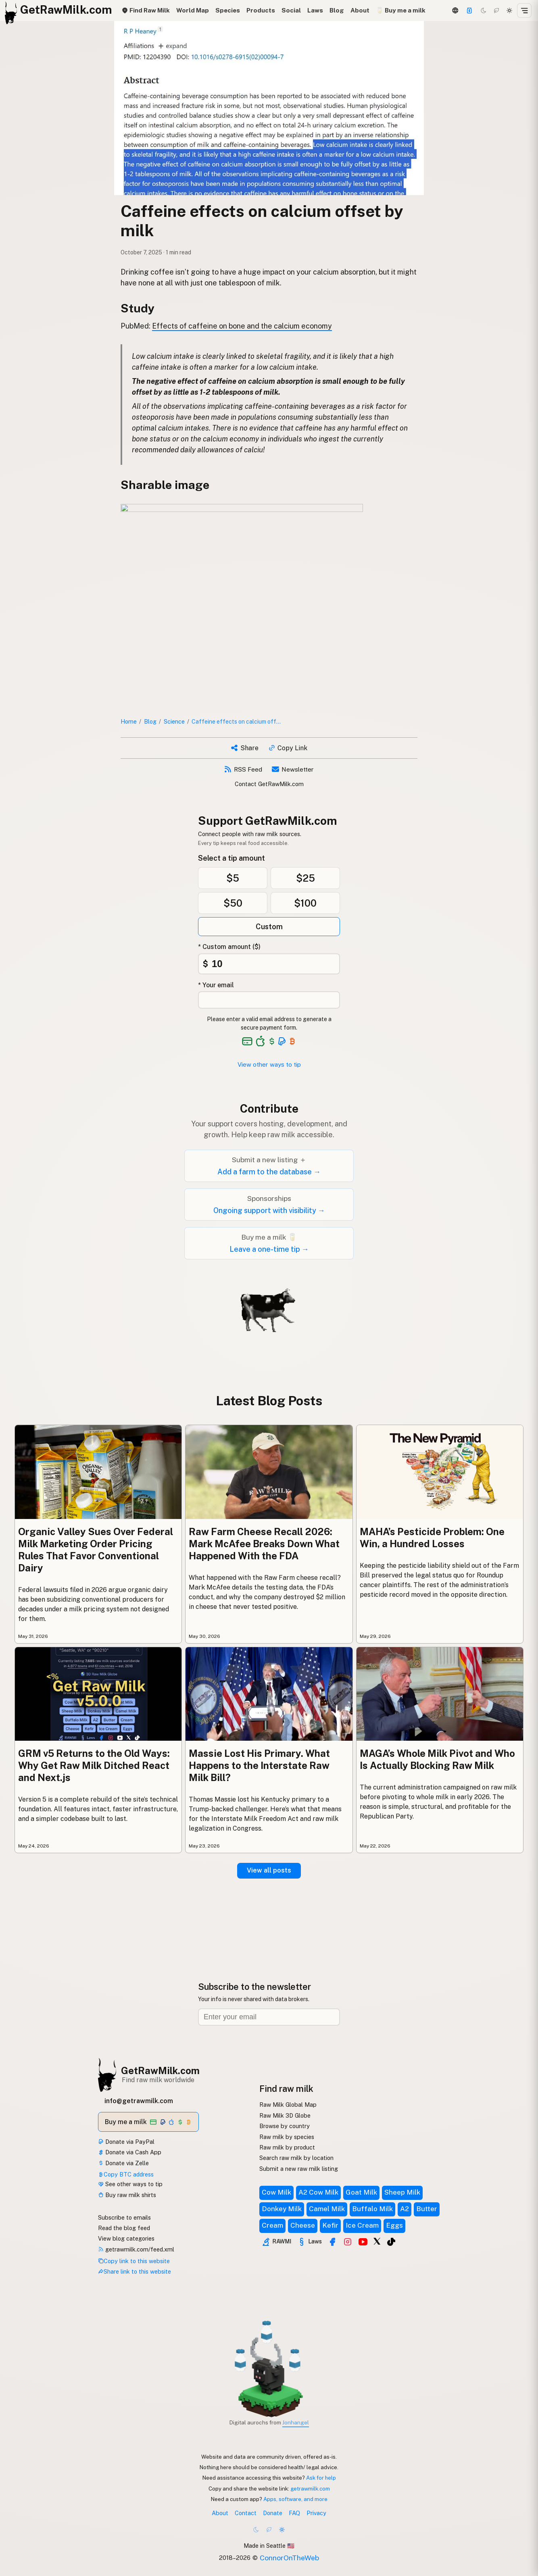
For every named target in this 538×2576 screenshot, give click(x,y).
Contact (245, 2512)
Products (260, 10)
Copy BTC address (126, 2174)
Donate (272, 2512)
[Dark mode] (483, 10)
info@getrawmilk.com (138, 2101)
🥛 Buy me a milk (400, 10)
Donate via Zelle (123, 2163)
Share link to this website (134, 2271)
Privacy (316, 2512)
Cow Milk (276, 2192)
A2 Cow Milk (318, 2192)
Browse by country (284, 2125)
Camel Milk (327, 2209)
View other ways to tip (269, 1064)
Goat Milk (361, 2192)
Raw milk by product (287, 2147)
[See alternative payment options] (282, 1041)
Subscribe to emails (124, 2217)
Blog (336, 10)
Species (227, 10)
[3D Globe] (454, 10)
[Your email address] (269, 1000)
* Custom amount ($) (229, 947)
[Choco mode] (496, 10)
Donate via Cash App (129, 2152)
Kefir (330, 2225)
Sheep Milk (402, 2192)
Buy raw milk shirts (127, 2194)
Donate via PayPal (126, 2141)
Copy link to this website (134, 2261)
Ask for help (321, 2477)
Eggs (394, 2225)
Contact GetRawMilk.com (269, 783)
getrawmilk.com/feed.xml (136, 2249)
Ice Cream (362, 2225)
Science (174, 721)
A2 (404, 2209)
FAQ (294, 2512)
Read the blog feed (124, 2227)
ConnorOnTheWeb (289, 2557)
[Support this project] (469, 10)
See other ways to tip (130, 2184)
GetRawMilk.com (160, 2070)
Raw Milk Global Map (288, 2104)
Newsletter (293, 769)
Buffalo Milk (372, 2209)
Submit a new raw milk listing (298, 2168)
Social (291, 10)
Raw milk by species (286, 2136)
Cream (272, 2225)
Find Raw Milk (145, 10)
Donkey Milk (282, 2209)
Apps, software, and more (295, 2499)
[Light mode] (509, 10)
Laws (315, 10)
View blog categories (126, 2238)
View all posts (269, 1870)
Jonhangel (295, 2422)
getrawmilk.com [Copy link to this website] (310, 2488)
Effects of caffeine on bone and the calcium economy (242, 326)
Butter (426, 2209)
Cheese (302, 2225)
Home (129, 721)
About (359, 10)
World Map (192, 10)
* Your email (216, 985)
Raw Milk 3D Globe (285, 2115)
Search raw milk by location (296, 2157)
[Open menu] (524, 10)
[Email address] (269, 2017)
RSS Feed (243, 769)
